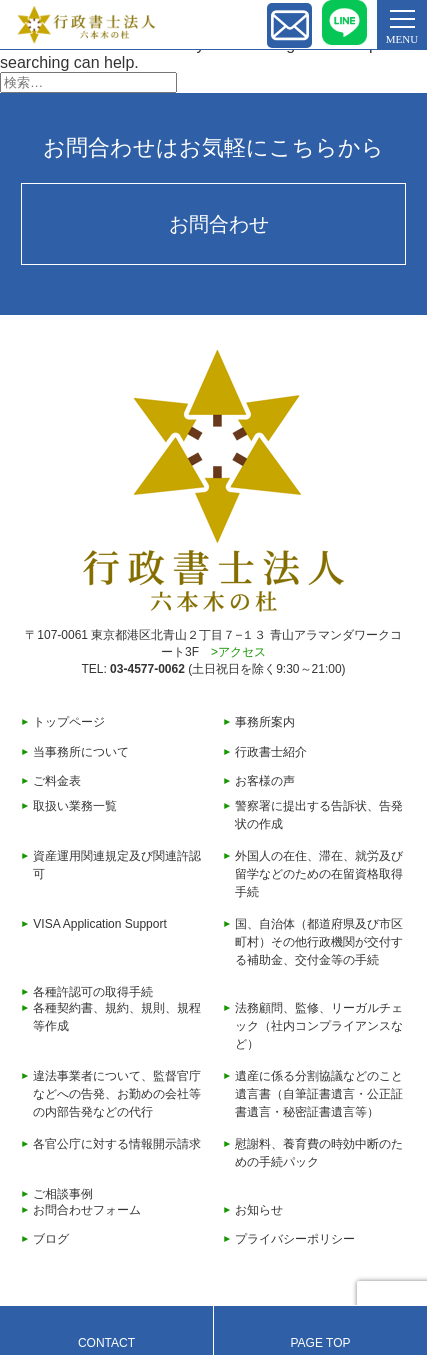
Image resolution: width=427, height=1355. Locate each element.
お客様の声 (265, 781)
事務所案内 (265, 722)
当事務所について (81, 752)
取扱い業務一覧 (75, 806)
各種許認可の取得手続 (93, 992)
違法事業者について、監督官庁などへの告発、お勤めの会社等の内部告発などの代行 (117, 1094)
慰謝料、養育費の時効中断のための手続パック (319, 1153)
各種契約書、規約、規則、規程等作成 (117, 1017)
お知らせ (259, 1210)
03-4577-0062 (147, 669)
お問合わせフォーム (87, 1210)
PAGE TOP (320, 1343)
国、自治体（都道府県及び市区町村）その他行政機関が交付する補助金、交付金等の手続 (319, 942)
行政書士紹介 (271, 752)
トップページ (69, 722)
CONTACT (106, 1343)
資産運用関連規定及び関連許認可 (117, 865)
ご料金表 (57, 781)
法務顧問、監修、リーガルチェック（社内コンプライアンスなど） (319, 1026)
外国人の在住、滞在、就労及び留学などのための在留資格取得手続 (319, 874)
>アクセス (238, 652)
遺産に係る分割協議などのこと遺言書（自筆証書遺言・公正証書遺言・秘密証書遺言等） (319, 1094)
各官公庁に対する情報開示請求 (117, 1144)
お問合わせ (219, 224)
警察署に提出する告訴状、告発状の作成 (319, 815)
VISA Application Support (99, 924)
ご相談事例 (63, 1194)
